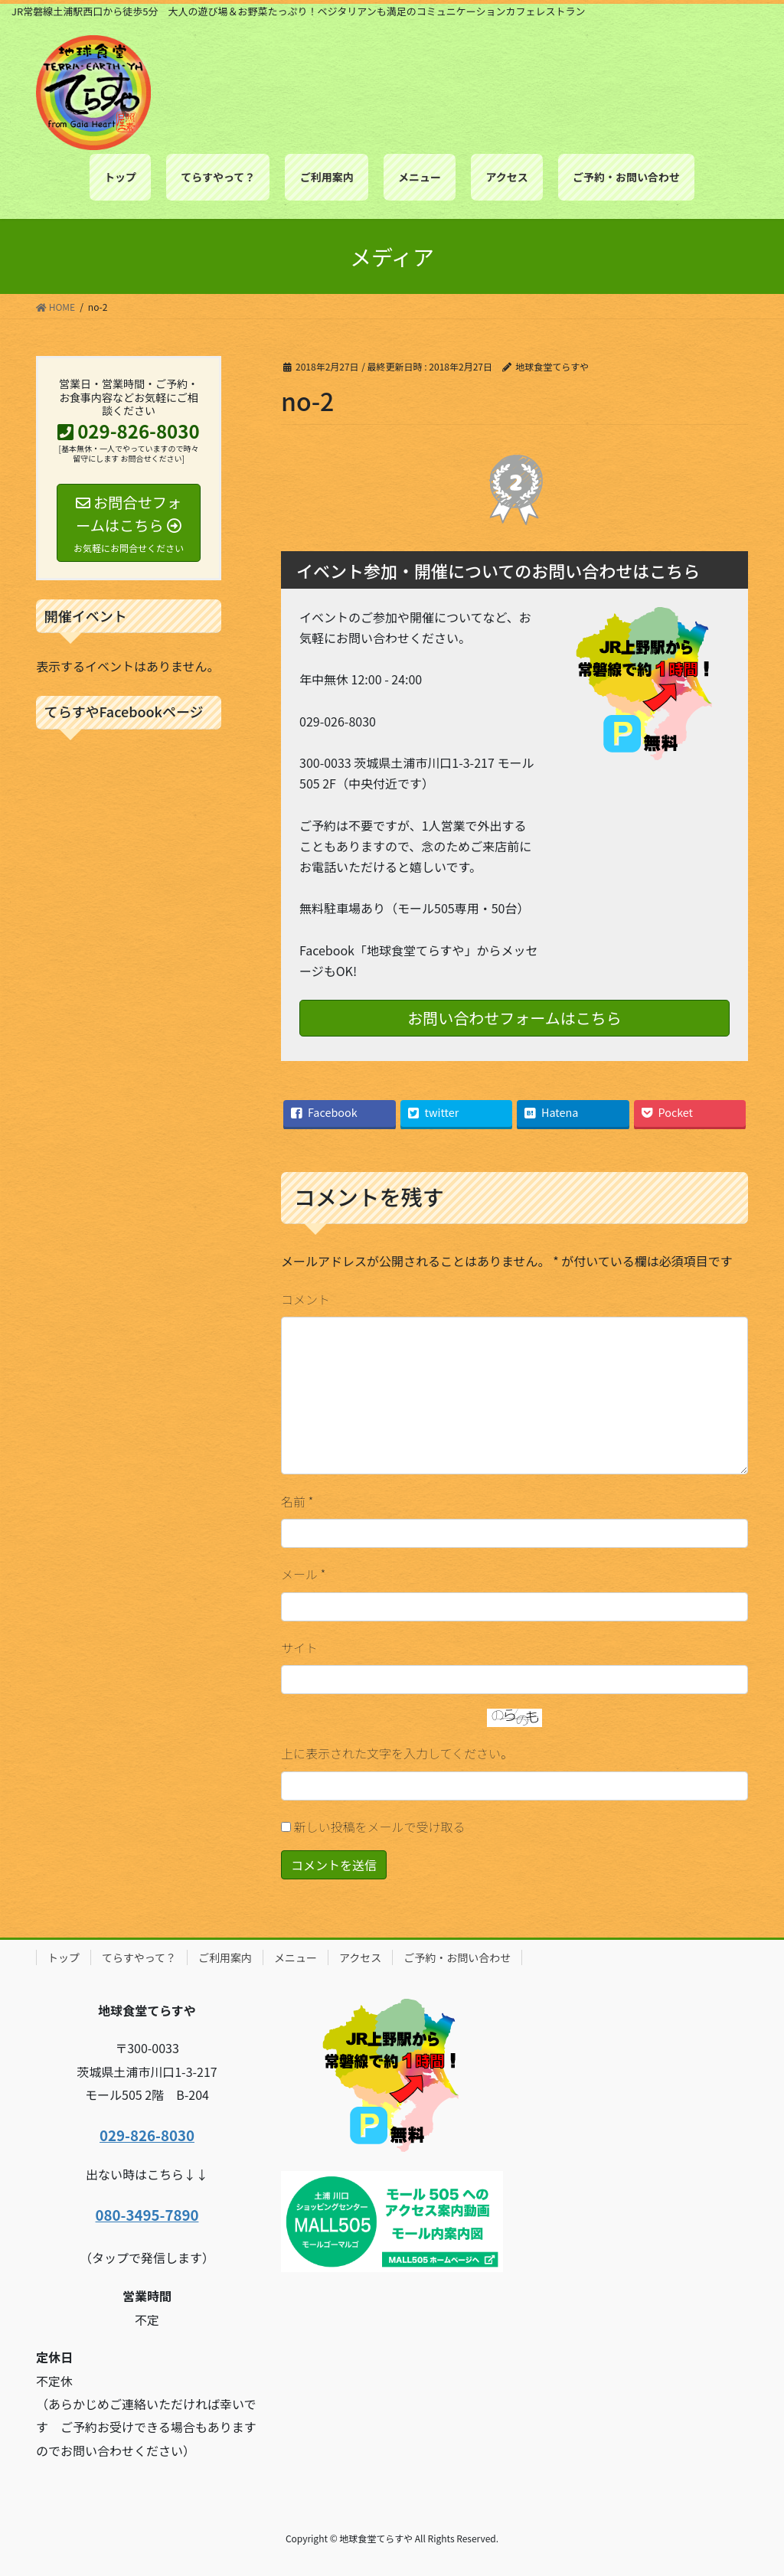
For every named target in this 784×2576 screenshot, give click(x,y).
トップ (63, 1957)
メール (303, 1574)
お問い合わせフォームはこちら (514, 1018)
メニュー (295, 1957)
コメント (305, 1299)
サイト (299, 1647)
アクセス (360, 1957)
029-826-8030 (147, 2134)
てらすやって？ (139, 1957)
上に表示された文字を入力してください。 (397, 1753)
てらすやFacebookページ (124, 711)
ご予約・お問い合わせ (457, 1957)
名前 (297, 1501)
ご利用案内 (225, 1957)
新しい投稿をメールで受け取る (380, 1826)
